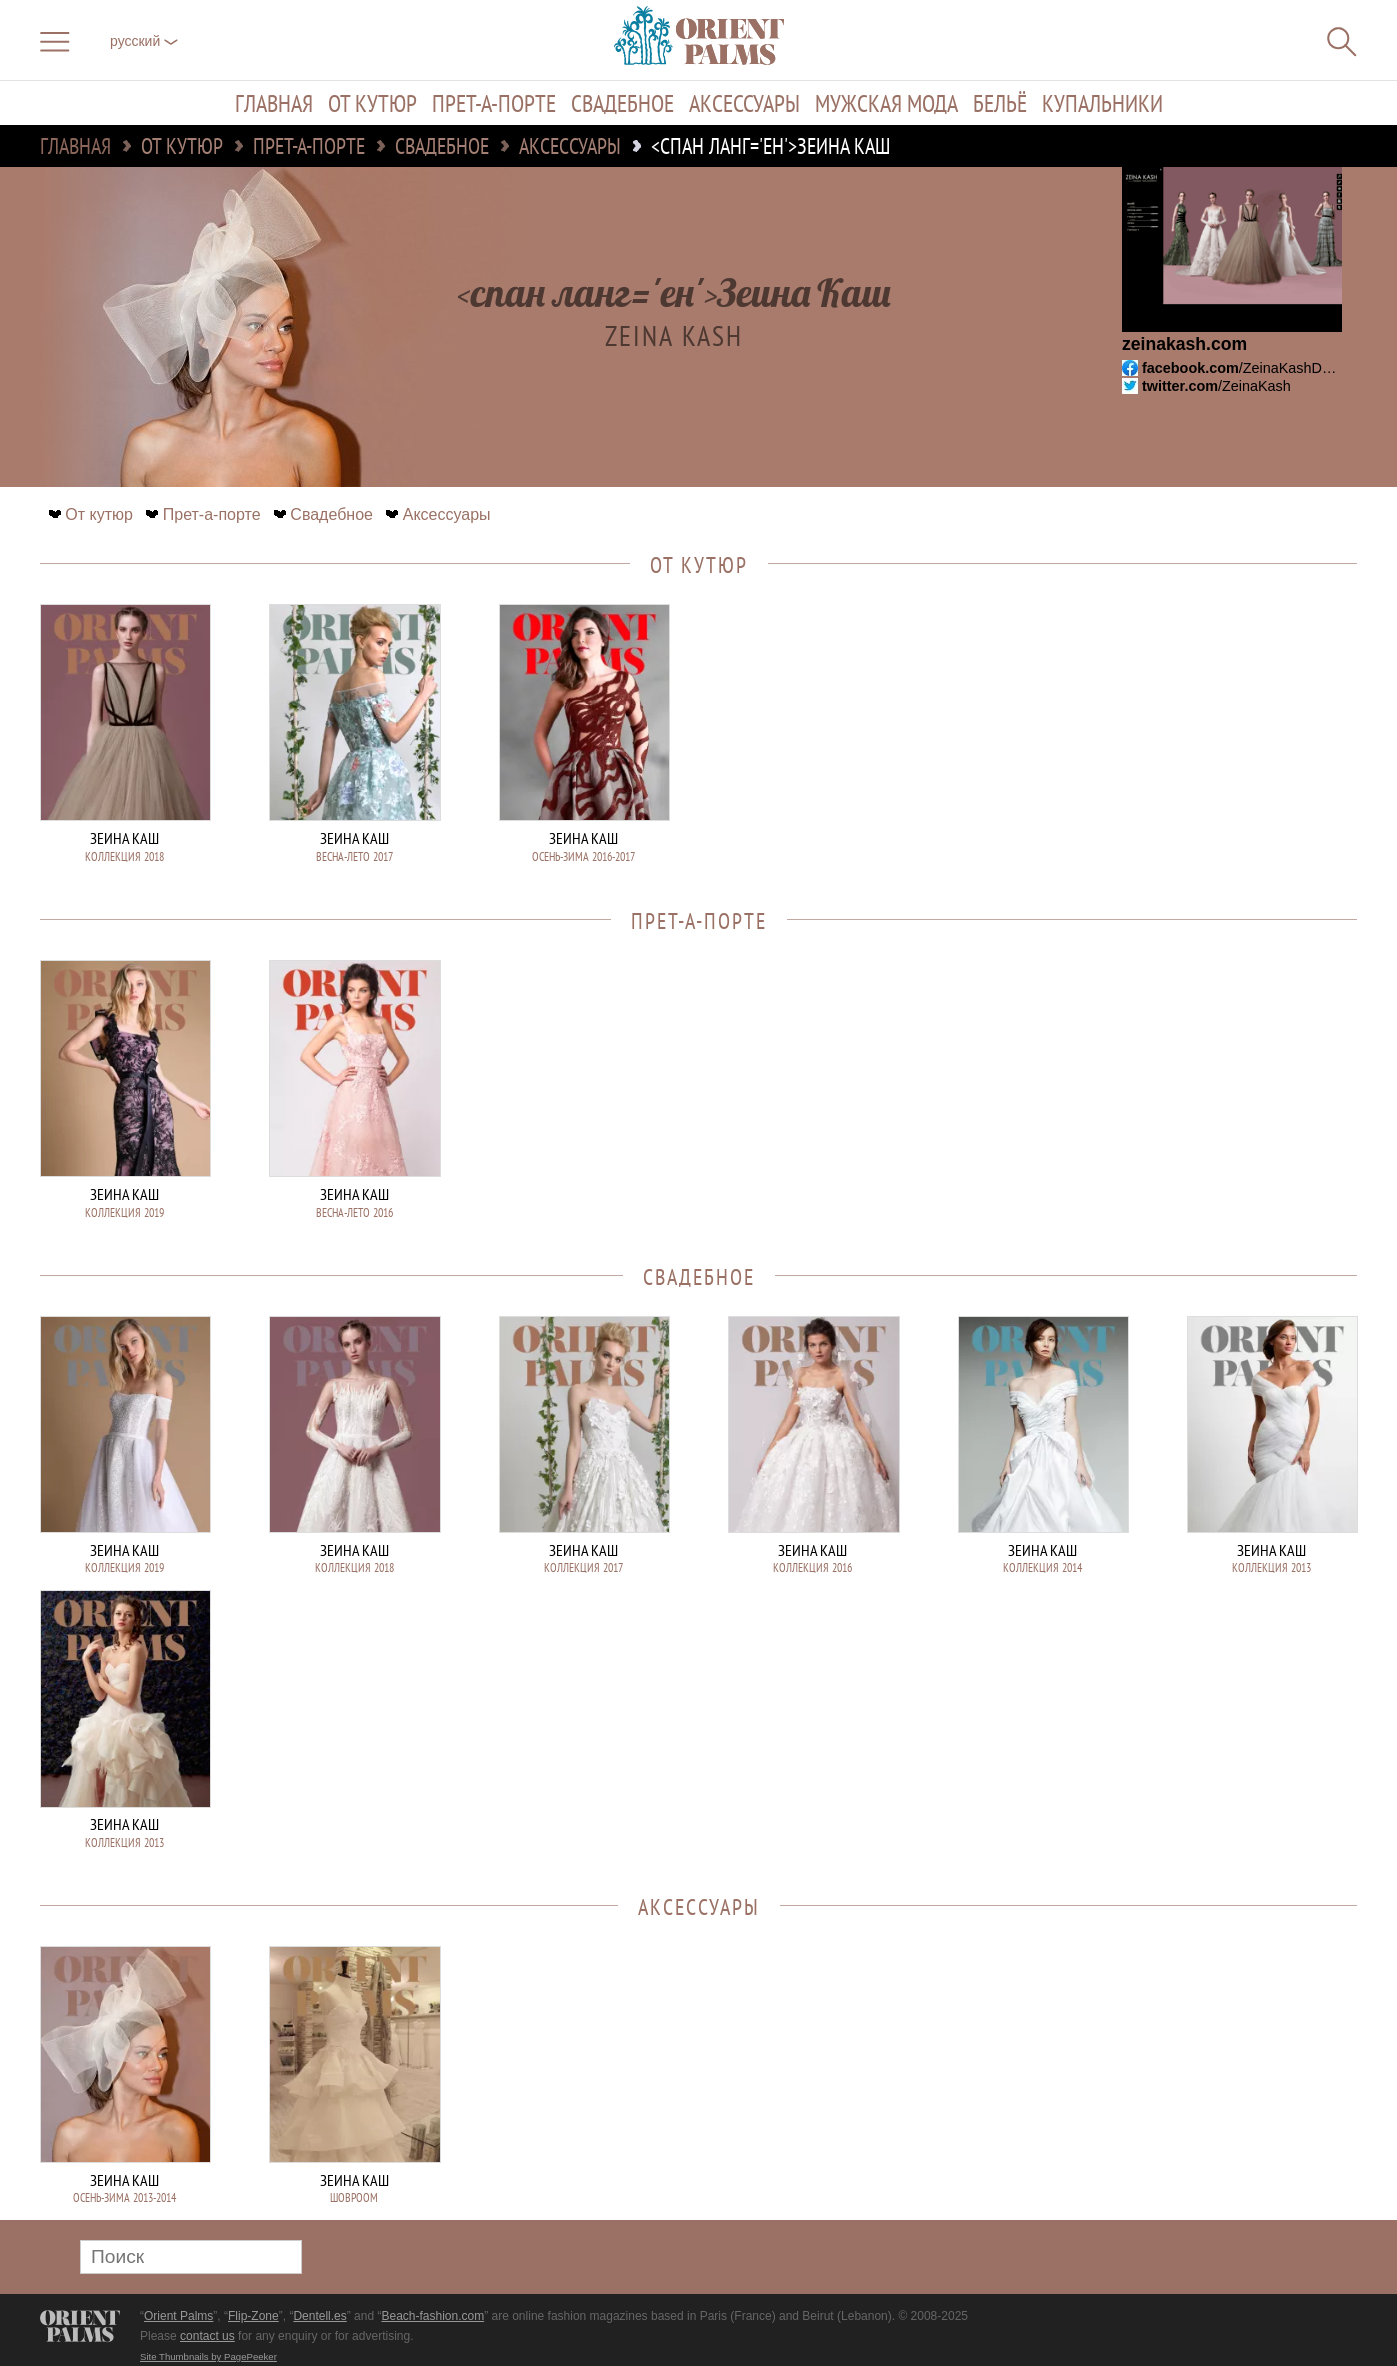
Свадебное (622, 103)
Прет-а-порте (494, 103)
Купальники (1102, 103)
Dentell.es (319, 2316)
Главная (274, 103)
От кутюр (372, 103)
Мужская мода (886, 103)
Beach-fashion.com (432, 2316)
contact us (207, 2336)
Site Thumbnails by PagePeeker (208, 2356)
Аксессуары (744, 103)
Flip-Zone (253, 2316)
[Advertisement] (1217, 739)
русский (144, 41)
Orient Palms (178, 2316)
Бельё (1000, 103)
